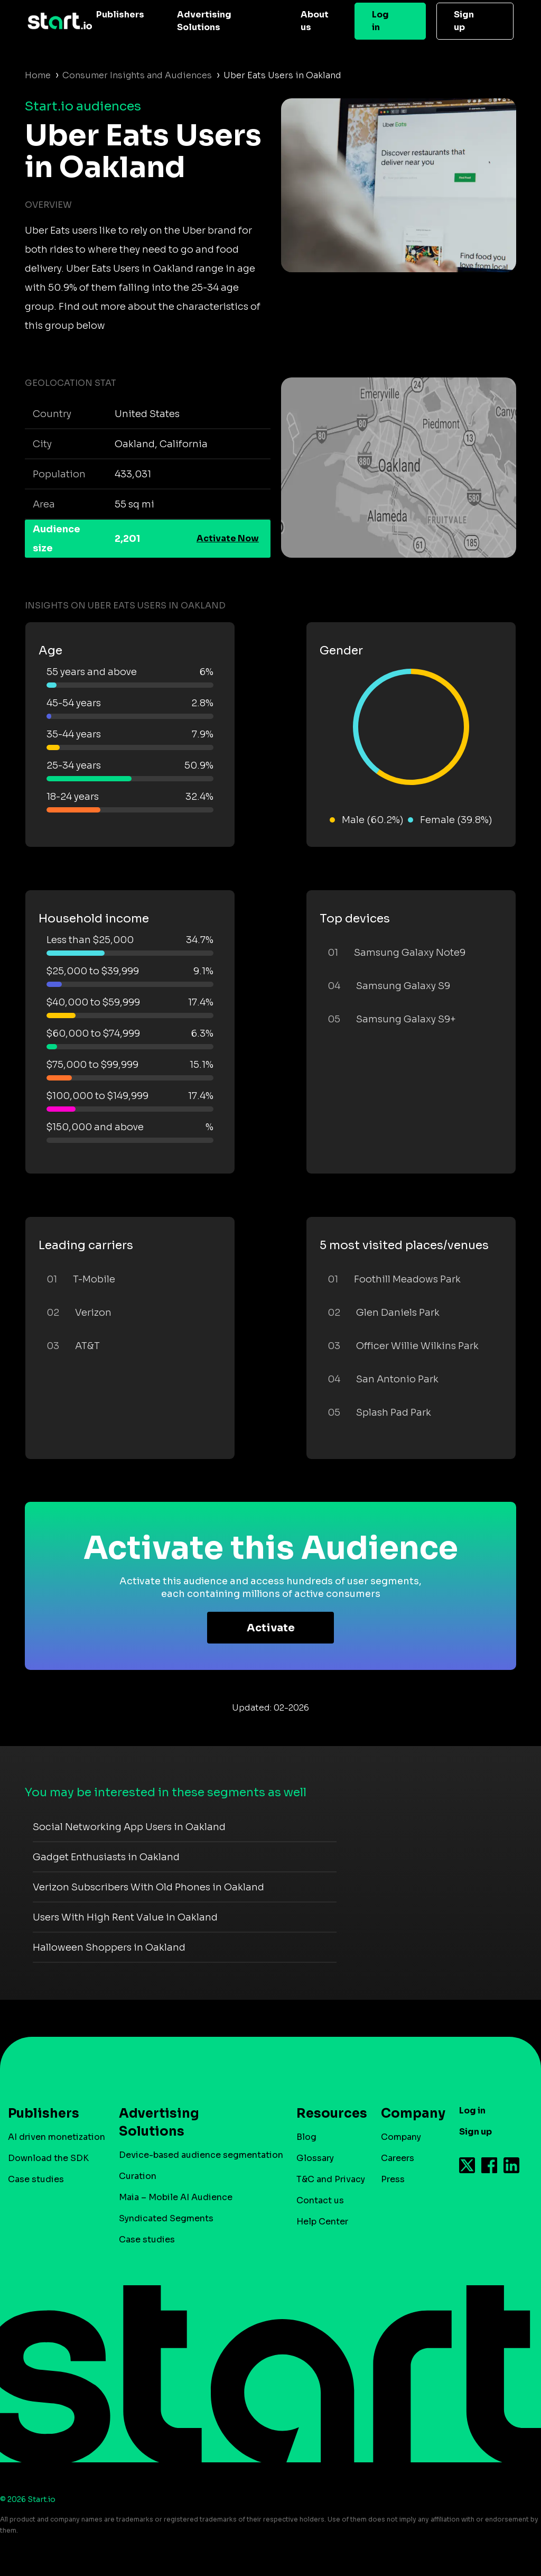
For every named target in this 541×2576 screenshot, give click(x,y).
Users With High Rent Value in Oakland (125, 1917)
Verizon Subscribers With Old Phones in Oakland (148, 1887)
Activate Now (228, 538)
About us (315, 21)
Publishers (120, 14)
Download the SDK (48, 2158)
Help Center (322, 2221)
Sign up (464, 21)
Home (38, 75)
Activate (271, 1628)
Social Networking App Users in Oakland (129, 1827)
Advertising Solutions (204, 21)
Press (393, 2179)
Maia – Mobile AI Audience (175, 2197)
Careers (397, 2158)
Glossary (315, 2158)
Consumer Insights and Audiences (137, 75)
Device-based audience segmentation (201, 2154)
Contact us (320, 2200)
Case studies (36, 2179)
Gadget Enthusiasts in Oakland (106, 1857)
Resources (326, 2113)
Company (408, 2113)
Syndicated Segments (166, 2218)
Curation (137, 2176)
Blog (306, 2137)
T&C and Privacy (330, 2179)
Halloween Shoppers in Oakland (109, 1947)
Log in (380, 21)
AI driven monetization (56, 2137)
